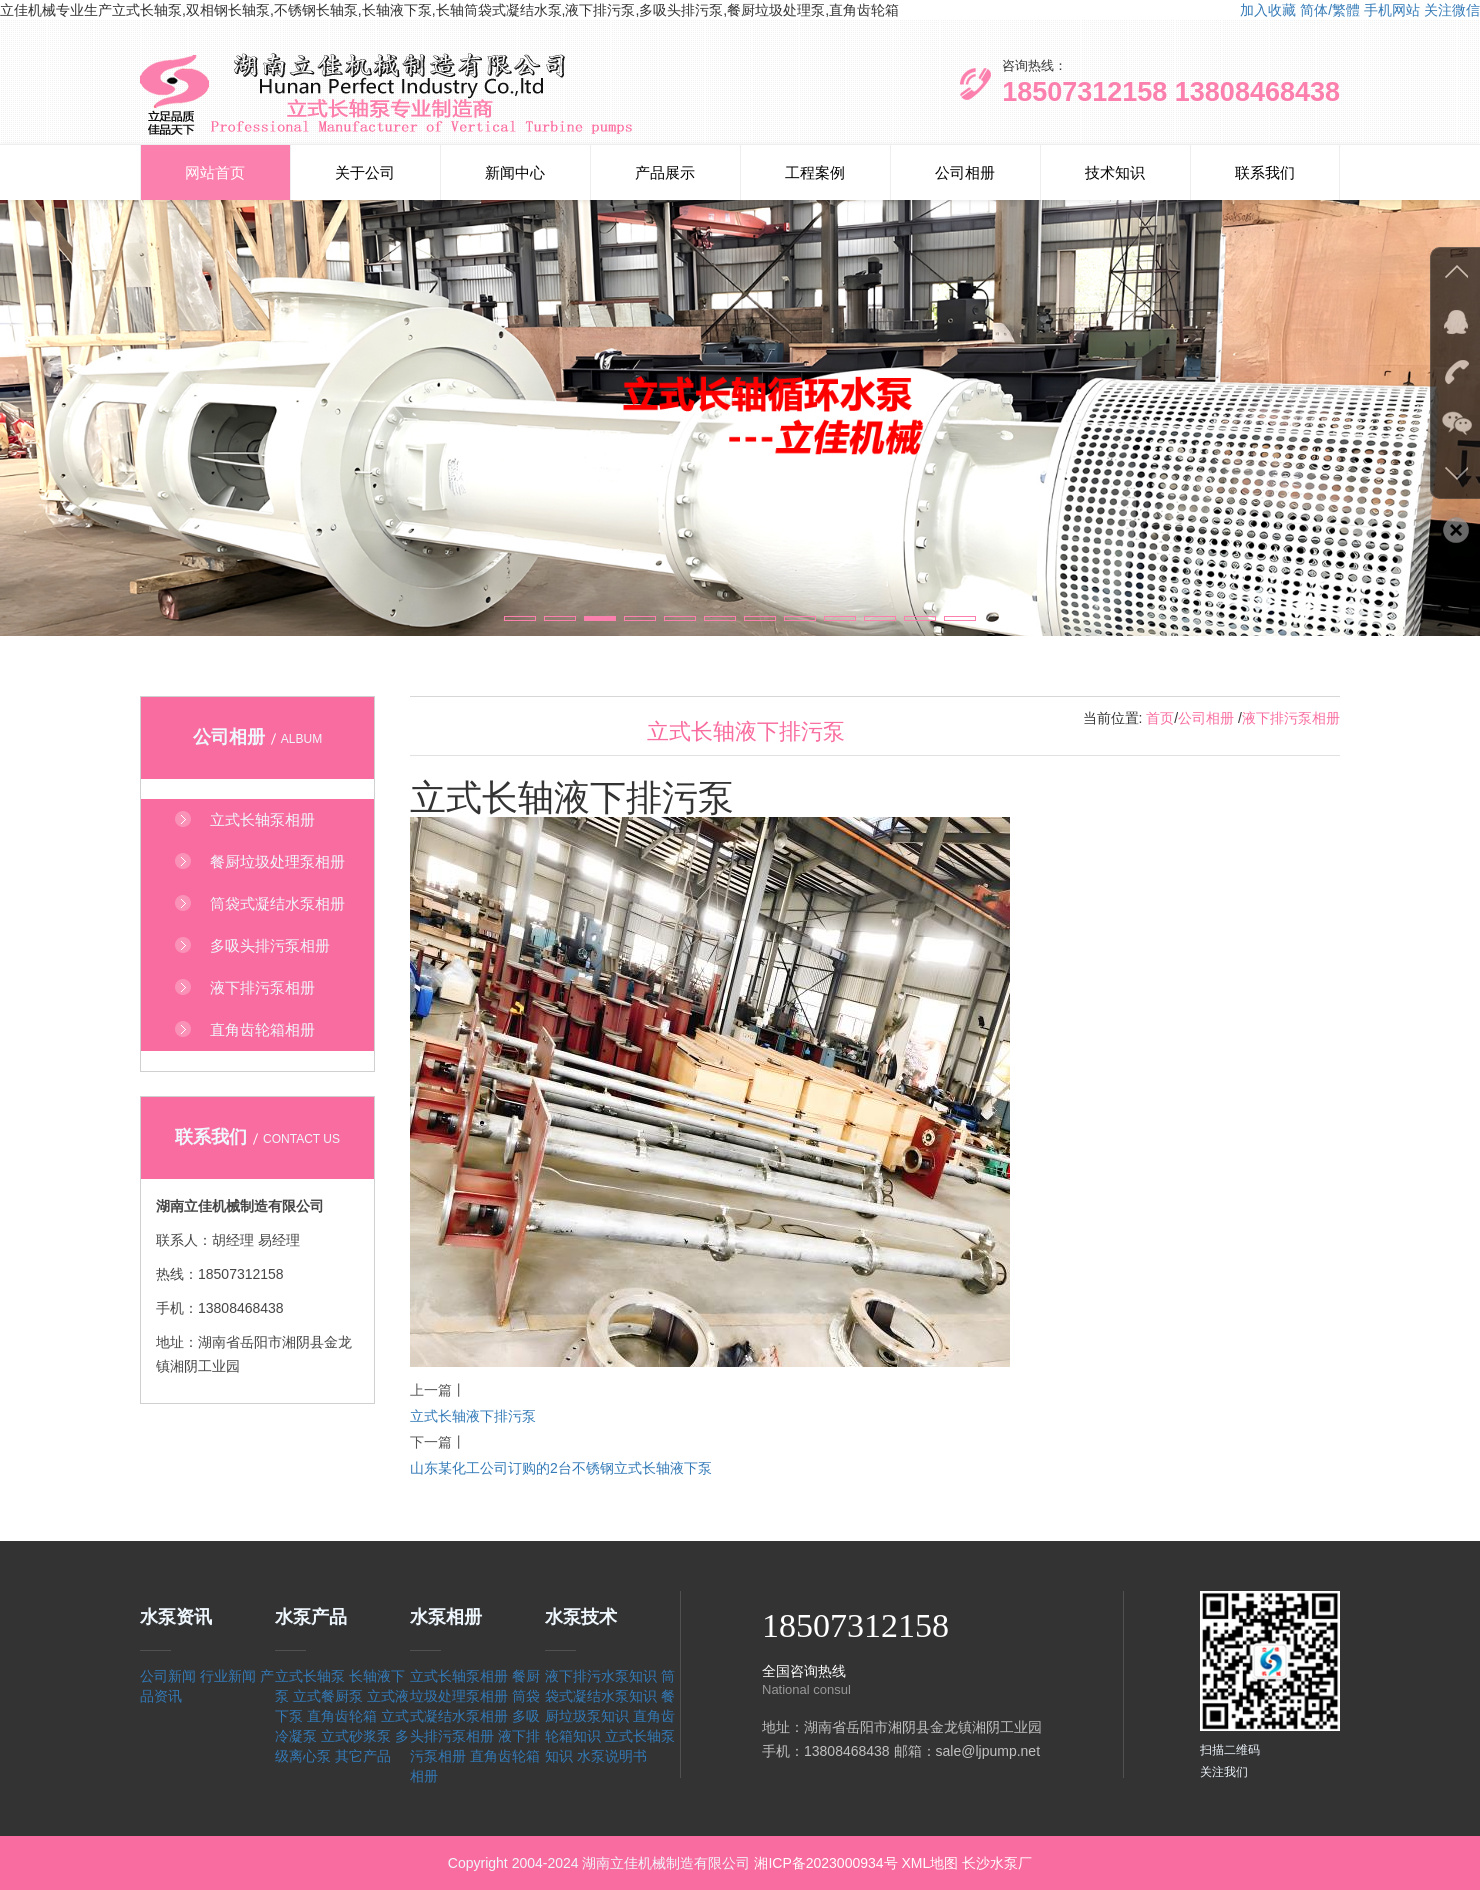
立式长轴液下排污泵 (473, 1416)
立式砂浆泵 (356, 1736)
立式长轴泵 (310, 1676)
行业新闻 (228, 1676)
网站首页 (215, 172)
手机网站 (1392, 10)
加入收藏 (1268, 10)
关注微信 (1452, 10)
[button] (520, 618)
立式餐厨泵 (328, 1696)
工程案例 (815, 172)
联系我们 (1265, 172)
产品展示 (665, 172)
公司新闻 (168, 1676)
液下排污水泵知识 (601, 1676)
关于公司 (365, 172)
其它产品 (363, 1756)
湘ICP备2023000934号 (825, 1863)
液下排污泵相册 (1291, 718)
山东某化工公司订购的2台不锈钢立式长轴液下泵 (561, 1468)
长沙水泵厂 (997, 1863)
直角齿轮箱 (342, 1716)
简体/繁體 (1330, 10)
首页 (1160, 718)
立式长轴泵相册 (459, 1676)
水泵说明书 (612, 1756)
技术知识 (1115, 172)
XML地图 (929, 1863)
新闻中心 (515, 172)
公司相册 (965, 172)
